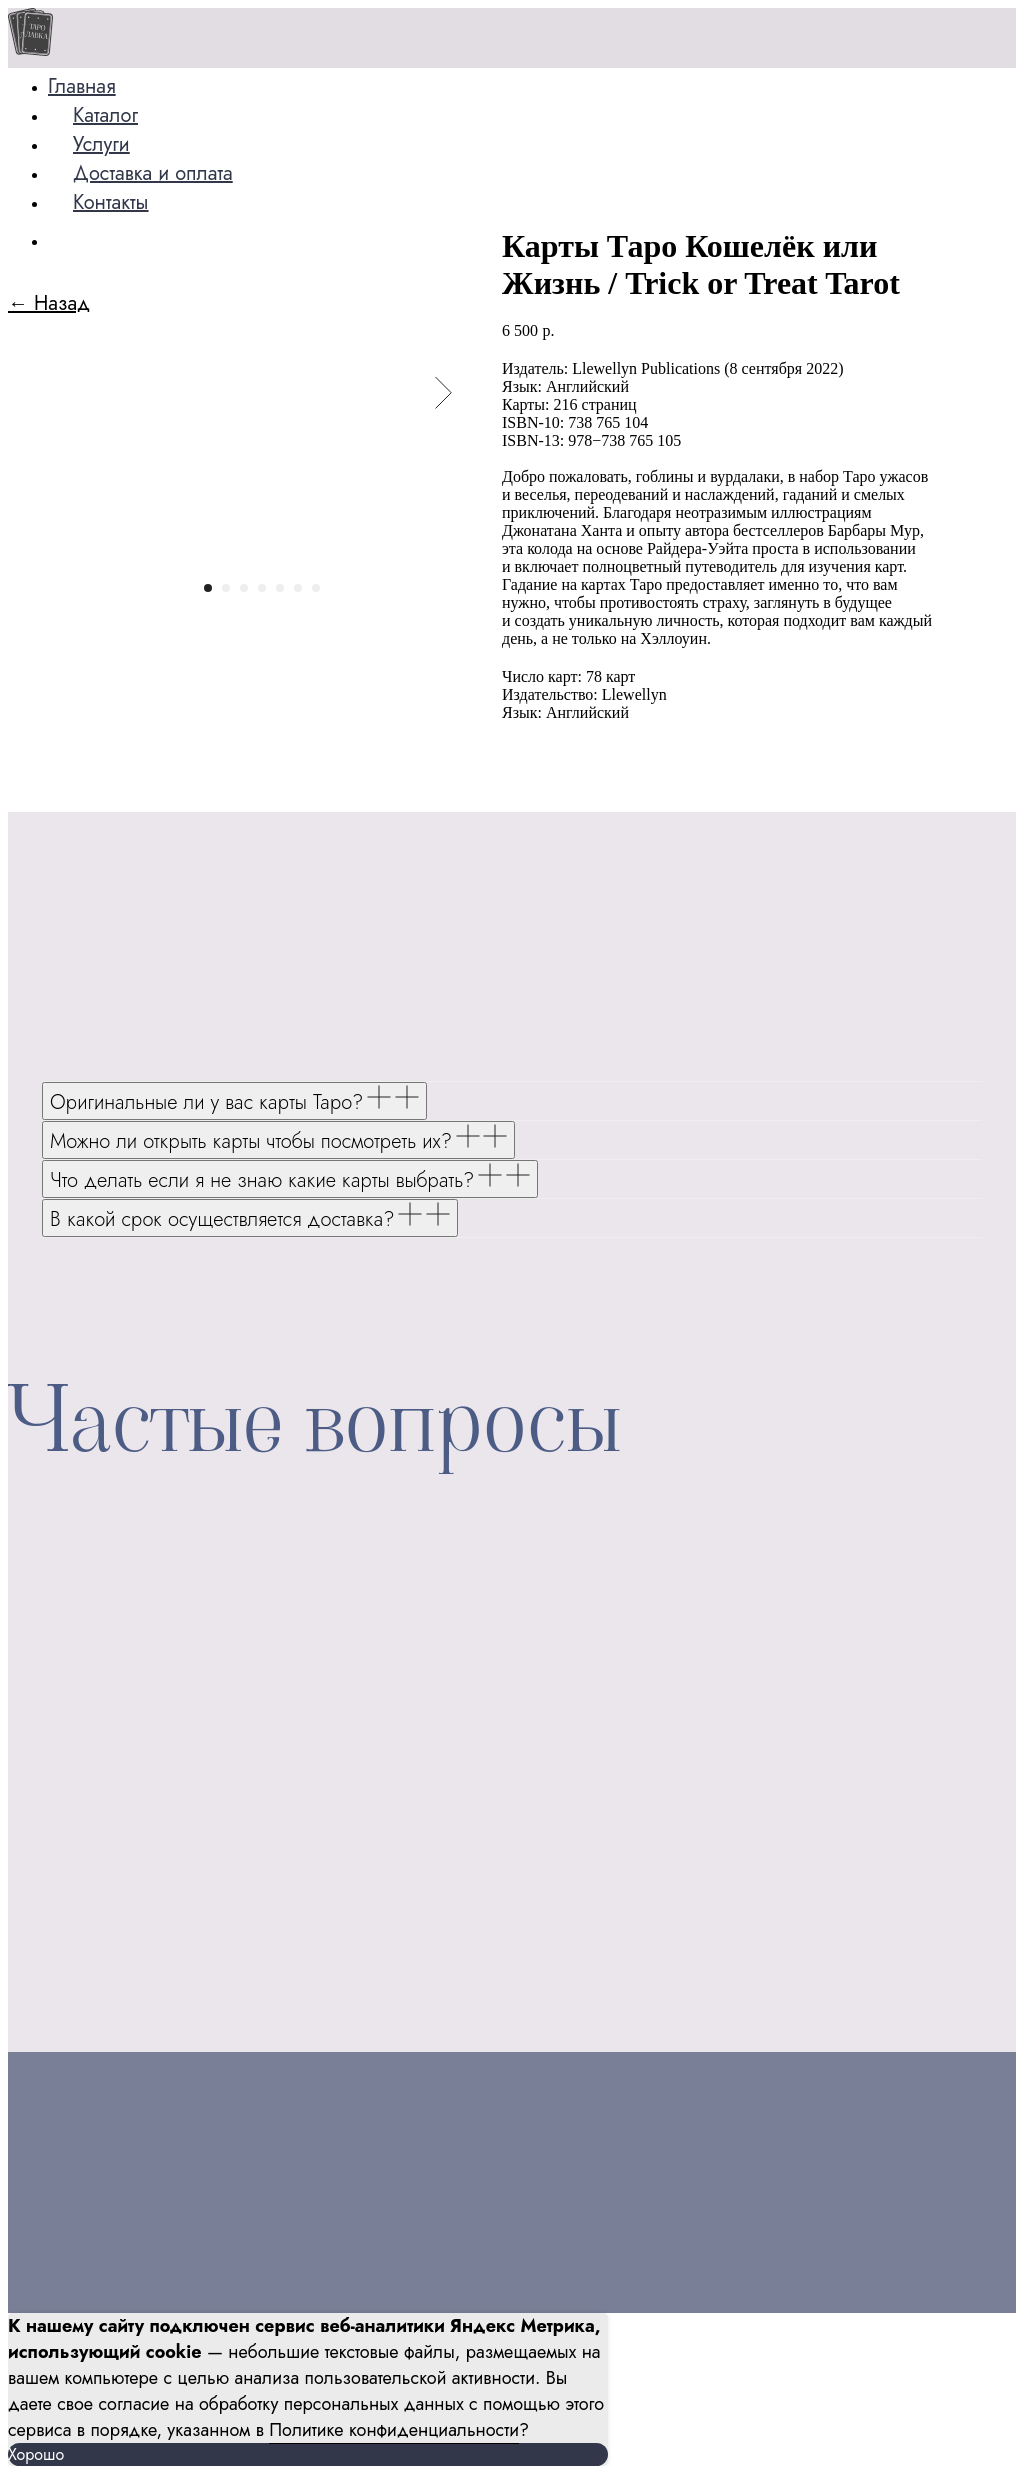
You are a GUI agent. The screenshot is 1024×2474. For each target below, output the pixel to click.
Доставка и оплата (153, 173)
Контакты (111, 202)
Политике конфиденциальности (394, 2430)
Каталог (105, 115)
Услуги (101, 144)
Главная (82, 86)
